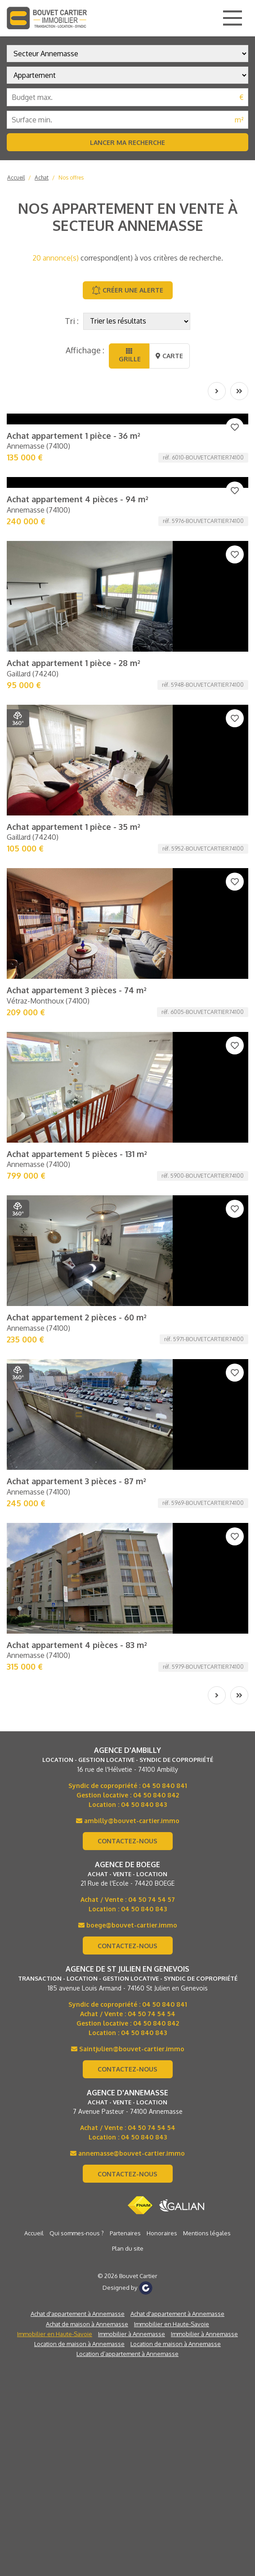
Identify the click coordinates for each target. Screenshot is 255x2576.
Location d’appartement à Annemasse (127, 1654)
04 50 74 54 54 (151, 1314)
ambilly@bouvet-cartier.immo (127, 1121)
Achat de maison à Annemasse (87, 1624)
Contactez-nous (127, 1141)
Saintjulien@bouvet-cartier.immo (127, 1349)
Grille (129, 355)
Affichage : (85, 350)
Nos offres (71, 177)
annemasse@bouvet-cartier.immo (127, 1454)
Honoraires (162, 1533)
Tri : (72, 321)
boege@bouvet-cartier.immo (127, 1225)
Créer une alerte (127, 290)
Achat (42, 177)
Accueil (16, 177)
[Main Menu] (232, 18)
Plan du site (127, 1549)
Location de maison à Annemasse (79, 1644)
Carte (169, 356)
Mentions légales (207, 1533)
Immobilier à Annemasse (131, 1634)
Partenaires (125, 1533)
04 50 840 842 (156, 1095)
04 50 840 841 (164, 1086)
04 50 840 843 (144, 1105)
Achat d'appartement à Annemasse (78, 1614)
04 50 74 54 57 (151, 1200)
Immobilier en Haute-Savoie (171, 1624)
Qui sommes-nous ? (76, 1533)
